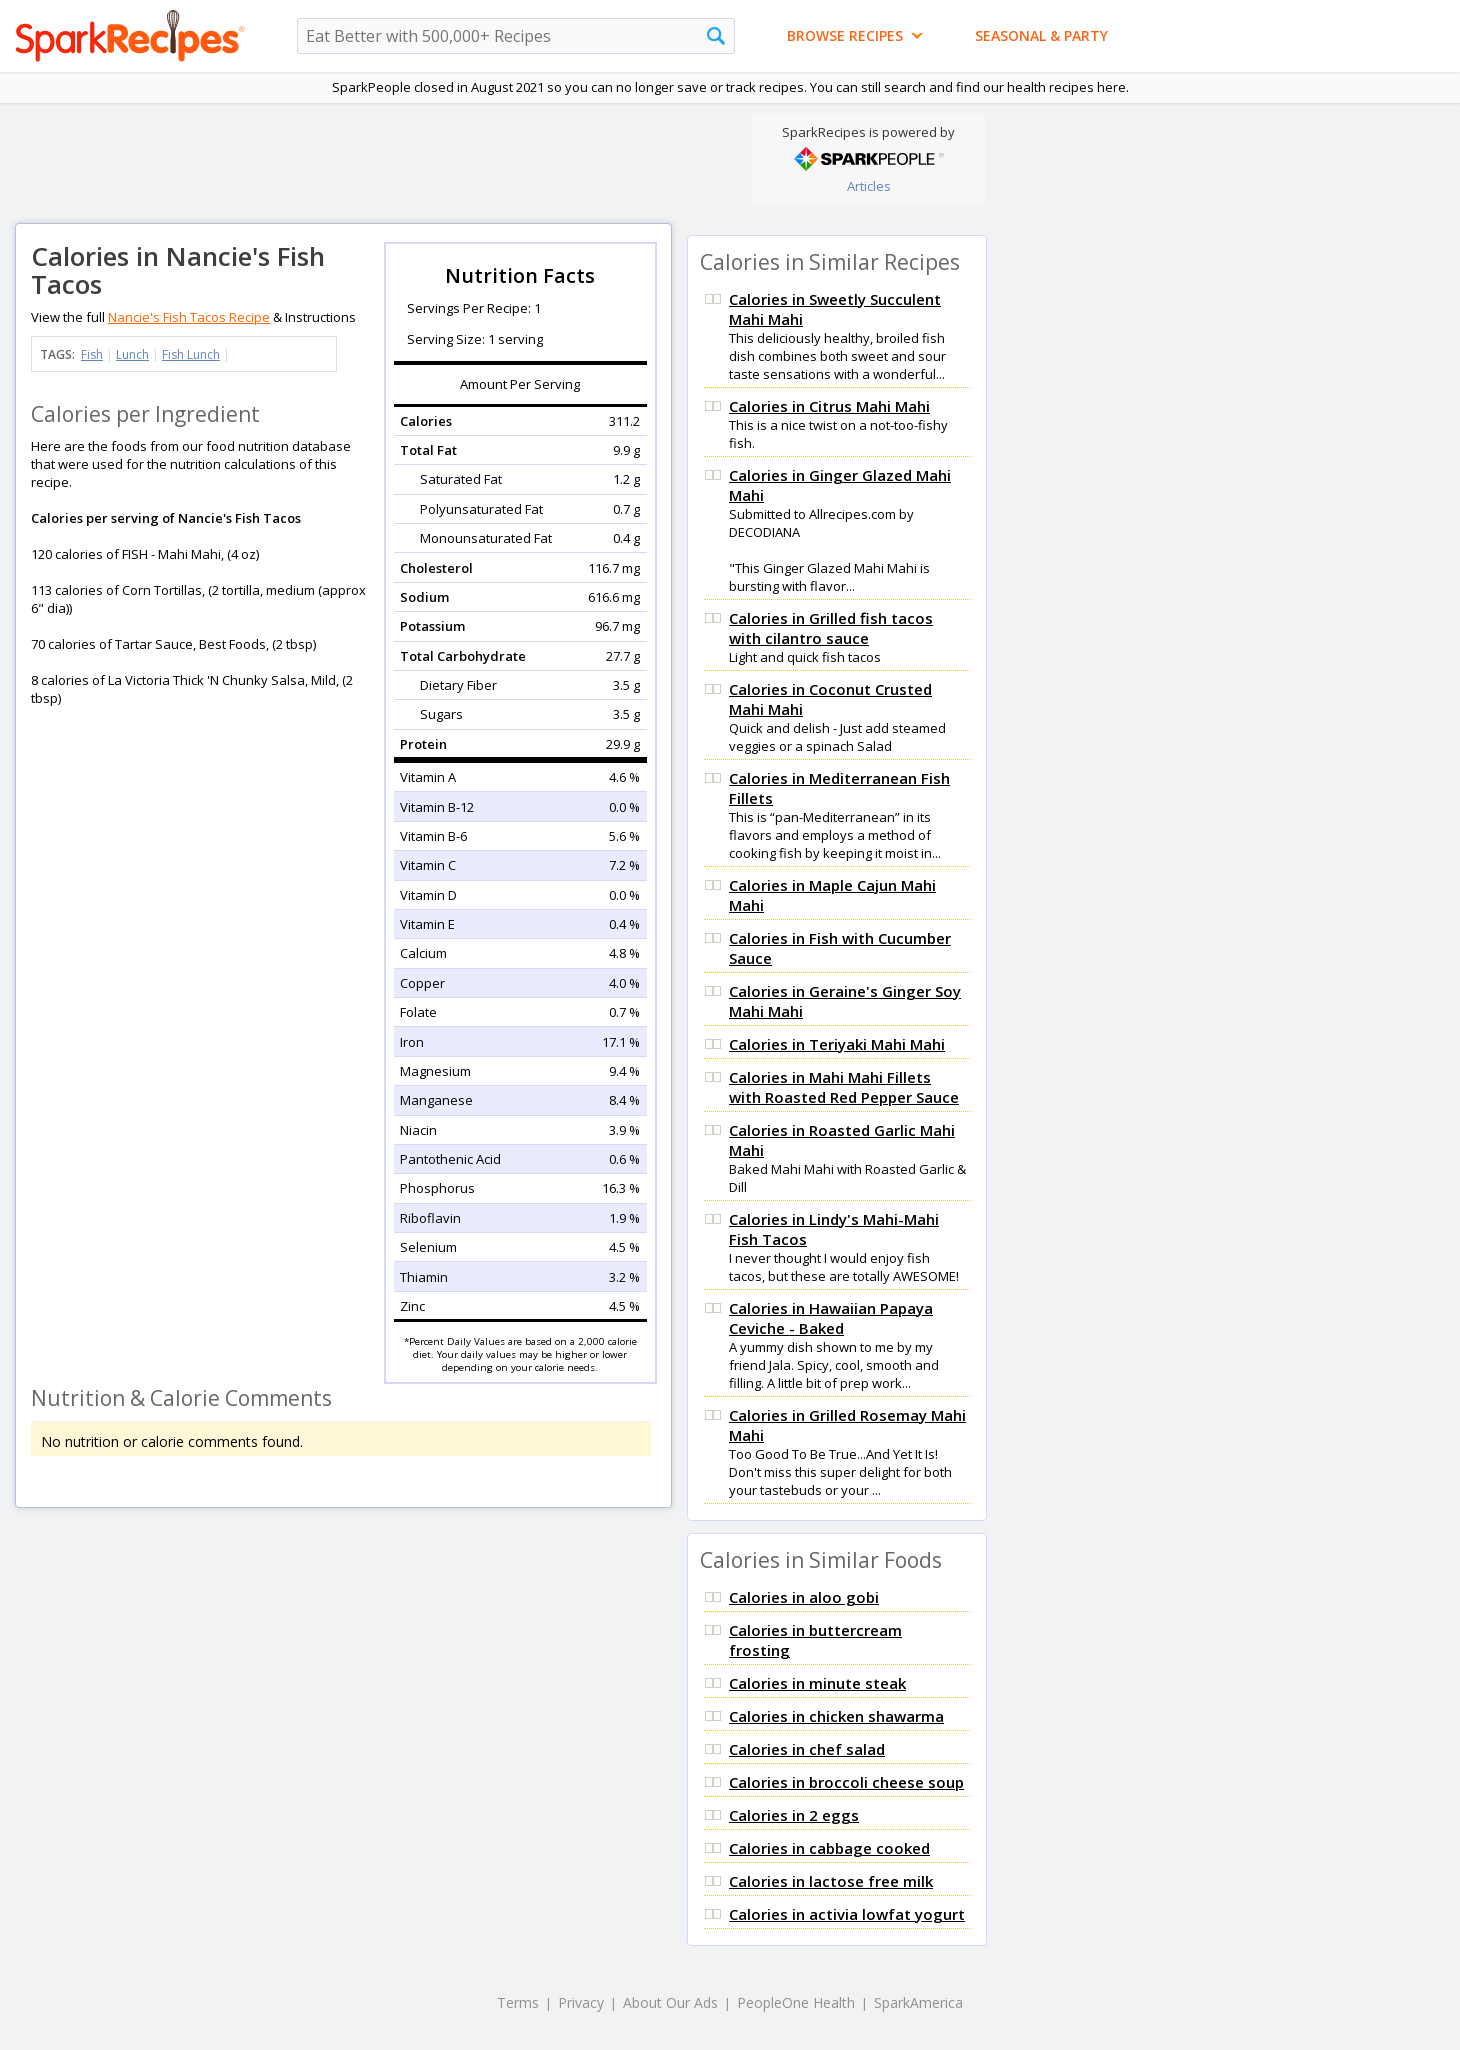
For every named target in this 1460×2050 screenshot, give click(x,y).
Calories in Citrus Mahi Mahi (829, 406)
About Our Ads (670, 2002)
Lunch (132, 354)
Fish (92, 354)
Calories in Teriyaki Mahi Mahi (837, 1044)
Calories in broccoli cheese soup (846, 1782)
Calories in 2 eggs (794, 1815)
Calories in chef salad (807, 1749)
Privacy (581, 2002)
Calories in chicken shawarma (836, 1716)
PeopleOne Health (796, 2002)
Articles (869, 186)
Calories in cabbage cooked (829, 1848)
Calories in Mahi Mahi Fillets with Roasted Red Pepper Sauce (844, 1087)
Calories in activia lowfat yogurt (847, 1914)
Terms (518, 2002)
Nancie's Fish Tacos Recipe (189, 317)
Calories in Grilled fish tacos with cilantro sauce (831, 628)
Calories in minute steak (817, 1683)
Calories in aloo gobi (804, 1597)
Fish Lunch (191, 354)
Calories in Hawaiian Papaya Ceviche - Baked (831, 1318)
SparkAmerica (918, 2002)
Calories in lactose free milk (831, 1881)
